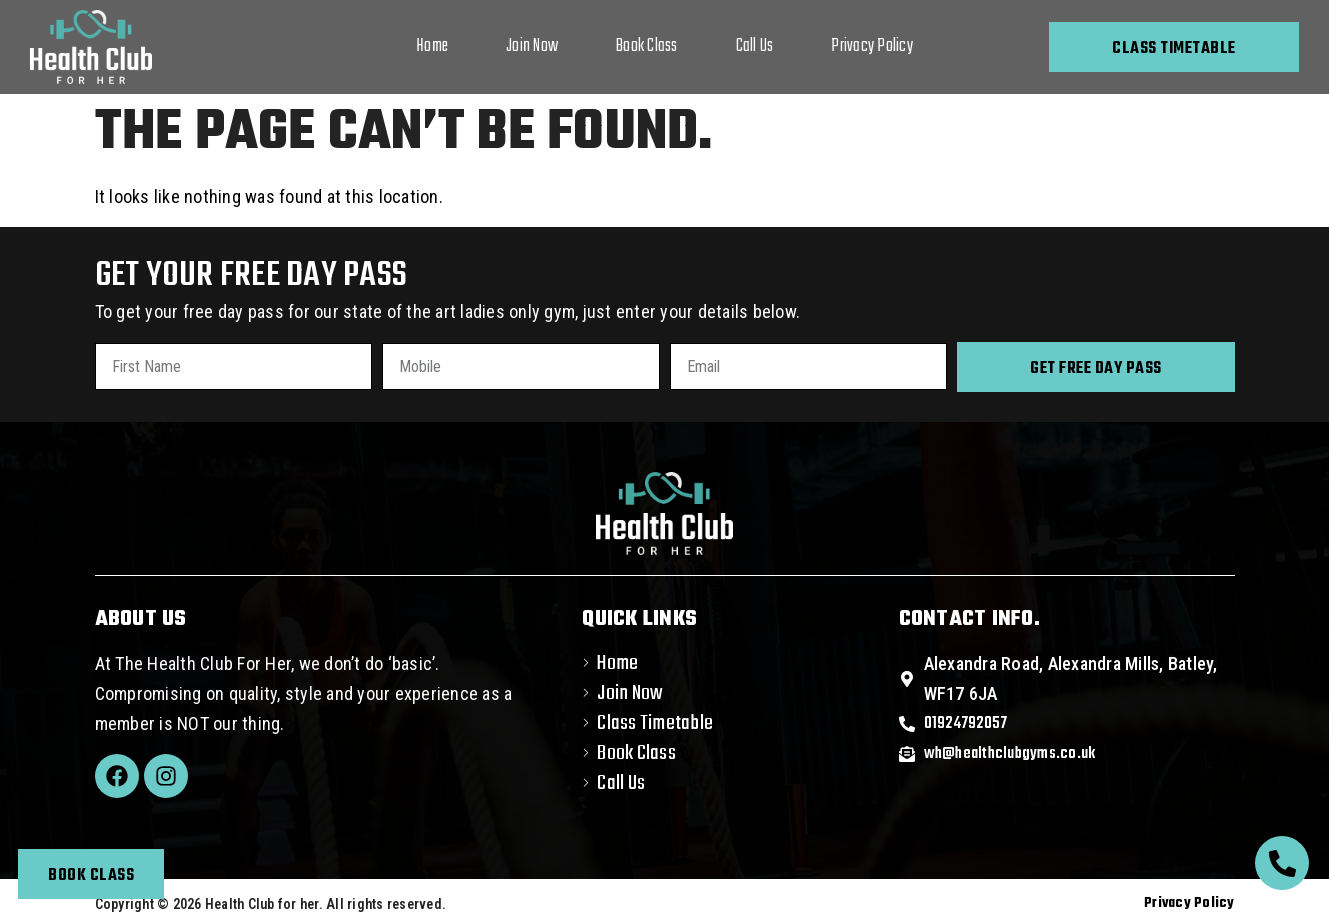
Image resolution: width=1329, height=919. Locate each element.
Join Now (532, 46)
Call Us (755, 46)
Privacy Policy (872, 46)
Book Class (647, 46)
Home (432, 46)
